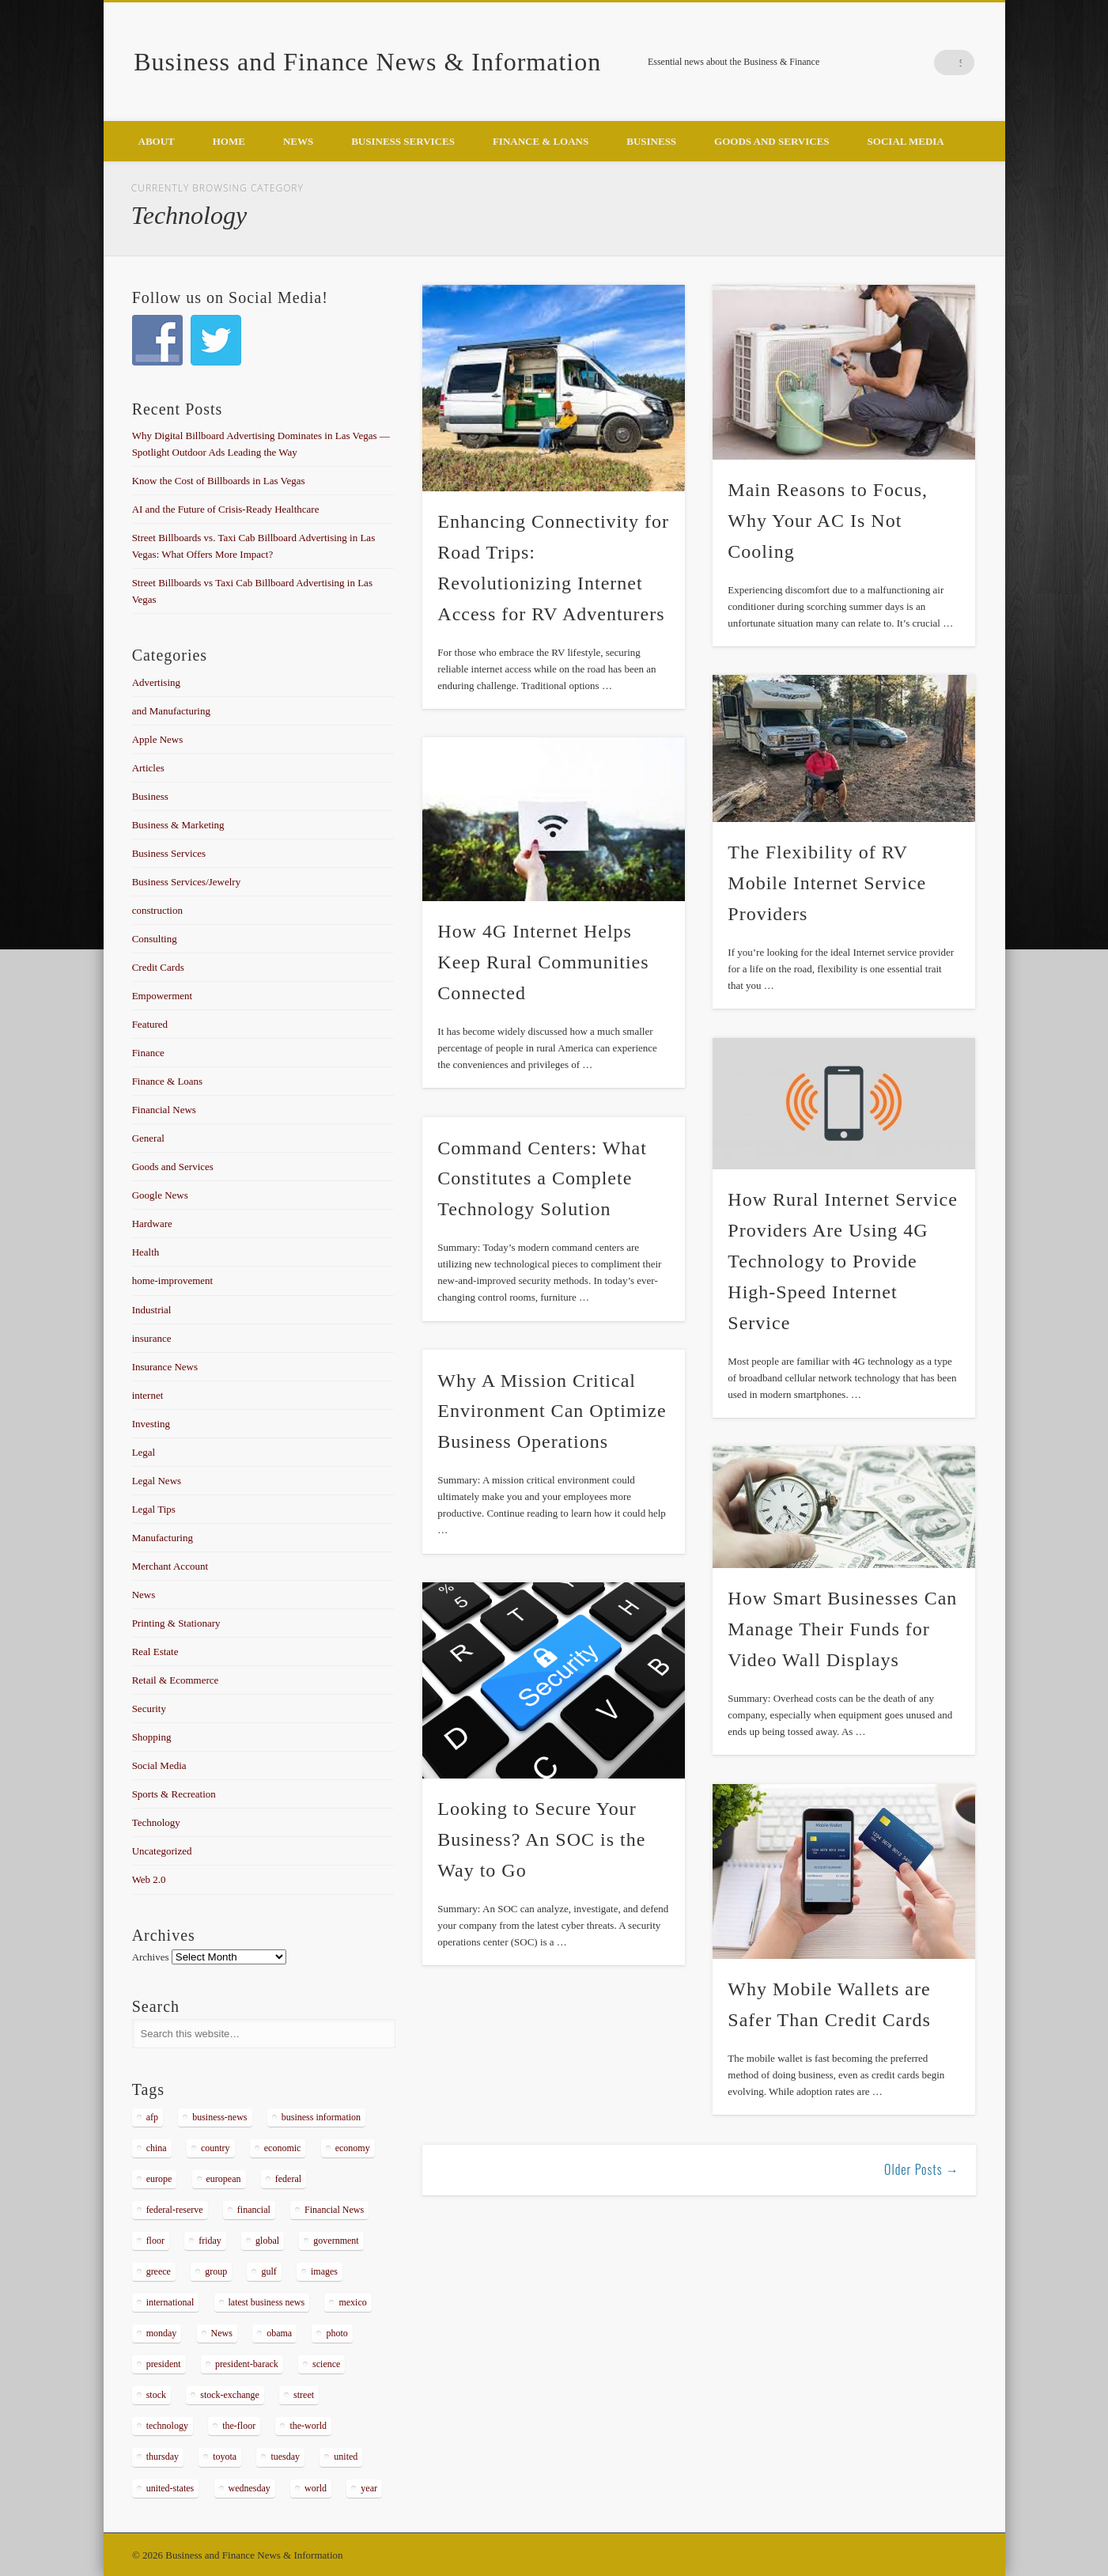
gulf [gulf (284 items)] (268, 2271)
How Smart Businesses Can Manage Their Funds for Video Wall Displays (842, 1629)
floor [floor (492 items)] (155, 2240)
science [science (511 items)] (326, 2364)
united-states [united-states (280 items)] (170, 2488)
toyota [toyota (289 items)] (224, 2456)
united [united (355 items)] (345, 2456)
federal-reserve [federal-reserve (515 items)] (174, 2209)
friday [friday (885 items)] (210, 2240)
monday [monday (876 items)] (161, 2333)
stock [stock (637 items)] (156, 2394)
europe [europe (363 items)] (159, 2178)
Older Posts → (921, 2169)
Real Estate (155, 1651)
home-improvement (173, 1280)
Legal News (156, 1481)
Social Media (906, 141)
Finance (148, 1053)
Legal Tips (154, 1509)
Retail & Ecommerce (175, 1680)
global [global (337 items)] (267, 2240)
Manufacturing (162, 1538)
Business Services (403, 141)
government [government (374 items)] (335, 2240)
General (148, 1138)
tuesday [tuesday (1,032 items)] (285, 2456)
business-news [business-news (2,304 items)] (219, 2117)
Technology (156, 1822)
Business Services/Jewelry (186, 882)
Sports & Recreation (174, 1794)
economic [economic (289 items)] (282, 2148)
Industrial (152, 1310)
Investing (151, 1424)
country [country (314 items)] (215, 2148)
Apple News (157, 739)
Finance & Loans (540, 141)
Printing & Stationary (176, 1623)
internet (148, 1395)
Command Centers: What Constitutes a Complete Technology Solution (542, 1179)
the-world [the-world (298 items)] (308, 2425)
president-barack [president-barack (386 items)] (246, 2364)
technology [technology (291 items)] (167, 2425)
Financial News (164, 1110)
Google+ (929, 62)
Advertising (156, 682)
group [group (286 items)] (216, 2271)
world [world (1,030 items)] (315, 2488)
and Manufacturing (171, 711)
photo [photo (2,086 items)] (336, 2333)
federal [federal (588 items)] (288, 2178)
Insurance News (165, 1367)
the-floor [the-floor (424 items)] (238, 2425)
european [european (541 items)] (223, 2178)
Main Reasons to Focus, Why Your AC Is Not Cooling (828, 520)
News (298, 141)
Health (146, 1252)
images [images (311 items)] (324, 2271)
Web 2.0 (149, 1879)
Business (651, 141)
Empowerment (162, 996)
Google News (160, 1195)
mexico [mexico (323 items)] (352, 2302)
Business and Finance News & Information (367, 61)
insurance (152, 1338)
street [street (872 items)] (303, 2394)
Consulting (154, 939)
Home (229, 141)
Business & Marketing (178, 825)
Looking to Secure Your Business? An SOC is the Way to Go (541, 1839)
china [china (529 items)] (156, 2148)
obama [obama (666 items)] (279, 2333)
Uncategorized (162, 1851)
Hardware (152, 1223)
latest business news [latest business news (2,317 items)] (267, 2302)
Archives (150, 1957)
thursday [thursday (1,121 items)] (162, 2456)
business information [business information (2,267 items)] (321, 2117)
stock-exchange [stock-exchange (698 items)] (229, 2394)
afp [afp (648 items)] (152, 2117)
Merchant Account (170, 1566)
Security (149, 1708)
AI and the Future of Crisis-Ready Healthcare (226, 509)
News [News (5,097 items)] (222, 2333)
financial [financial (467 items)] (253, 2209)
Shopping (152, 1737)
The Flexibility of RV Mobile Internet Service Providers (827, 883)
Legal (144, 1452)
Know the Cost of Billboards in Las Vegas (218, 481)
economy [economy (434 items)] (352, 2148)
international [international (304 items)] (170, 2302)
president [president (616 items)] (163, 2364)
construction (157, 910)
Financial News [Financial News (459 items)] (334, 2209)
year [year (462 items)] (369, 2488)
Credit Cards (158, 967)
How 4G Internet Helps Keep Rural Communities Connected (543, 962)
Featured (150, 1024)
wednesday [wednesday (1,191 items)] (249, 2488)
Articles (148, 768)
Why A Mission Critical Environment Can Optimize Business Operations (551, 1411)
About (156, 141)
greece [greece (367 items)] (158, 2271)
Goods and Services (771, 141)
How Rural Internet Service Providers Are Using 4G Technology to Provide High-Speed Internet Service (843, 1261)
